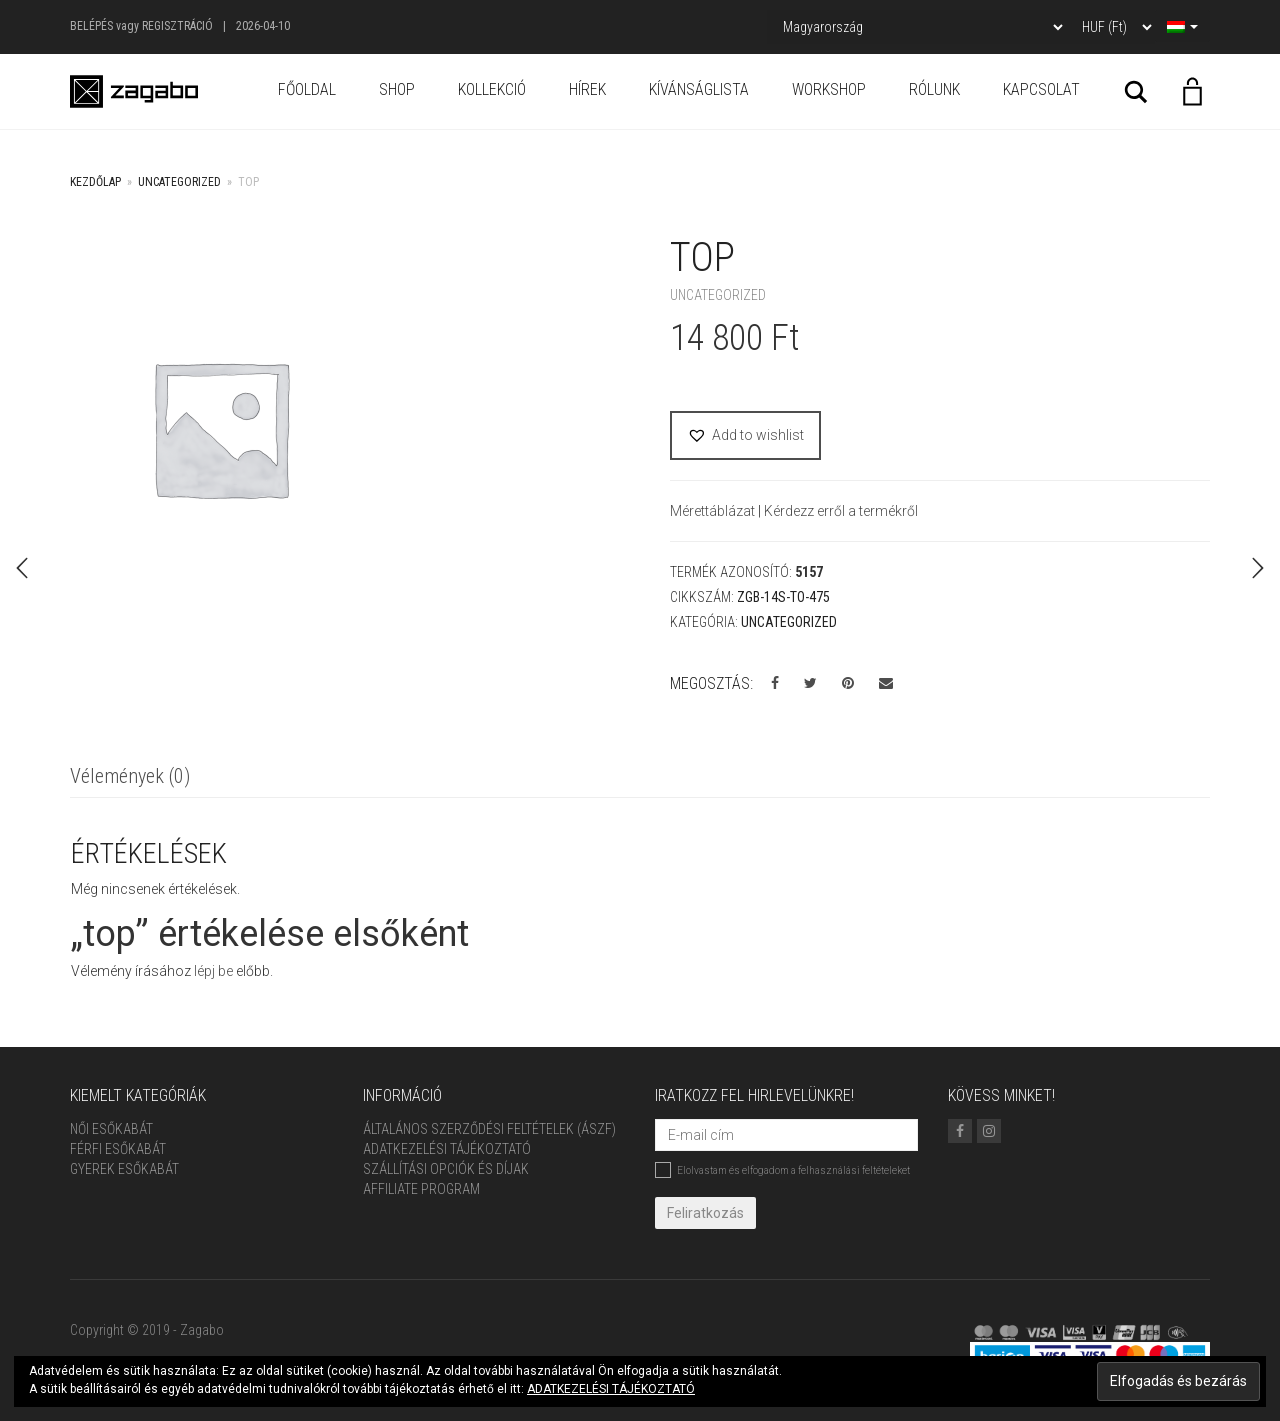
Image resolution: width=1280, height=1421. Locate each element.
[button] (745, 435)
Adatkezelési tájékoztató (447, 1149)
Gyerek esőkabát (124, 1169)
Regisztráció (177, 26)
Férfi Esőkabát (118, 1149)
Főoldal (307, 89)
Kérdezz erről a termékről (841, 511)
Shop (397, 89)
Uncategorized (179, 182)
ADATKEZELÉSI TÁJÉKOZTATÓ (611, 1389)
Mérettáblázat (714, 511)
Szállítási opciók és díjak (446, 1169)
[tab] (130, 777)
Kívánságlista (699, 89)
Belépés (91, 26)
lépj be (213, 971)
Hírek (587, 89)
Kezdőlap (95, 182)
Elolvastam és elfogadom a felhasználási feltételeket (782, 1170)
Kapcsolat (1041, 89)
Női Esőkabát (111, 1129)
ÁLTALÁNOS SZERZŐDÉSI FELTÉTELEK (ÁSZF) (489, 1129)
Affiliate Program (421, 1189)
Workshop (829, 89)
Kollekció (492, 89)
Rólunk (934, 89)
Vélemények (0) (130, 776)
